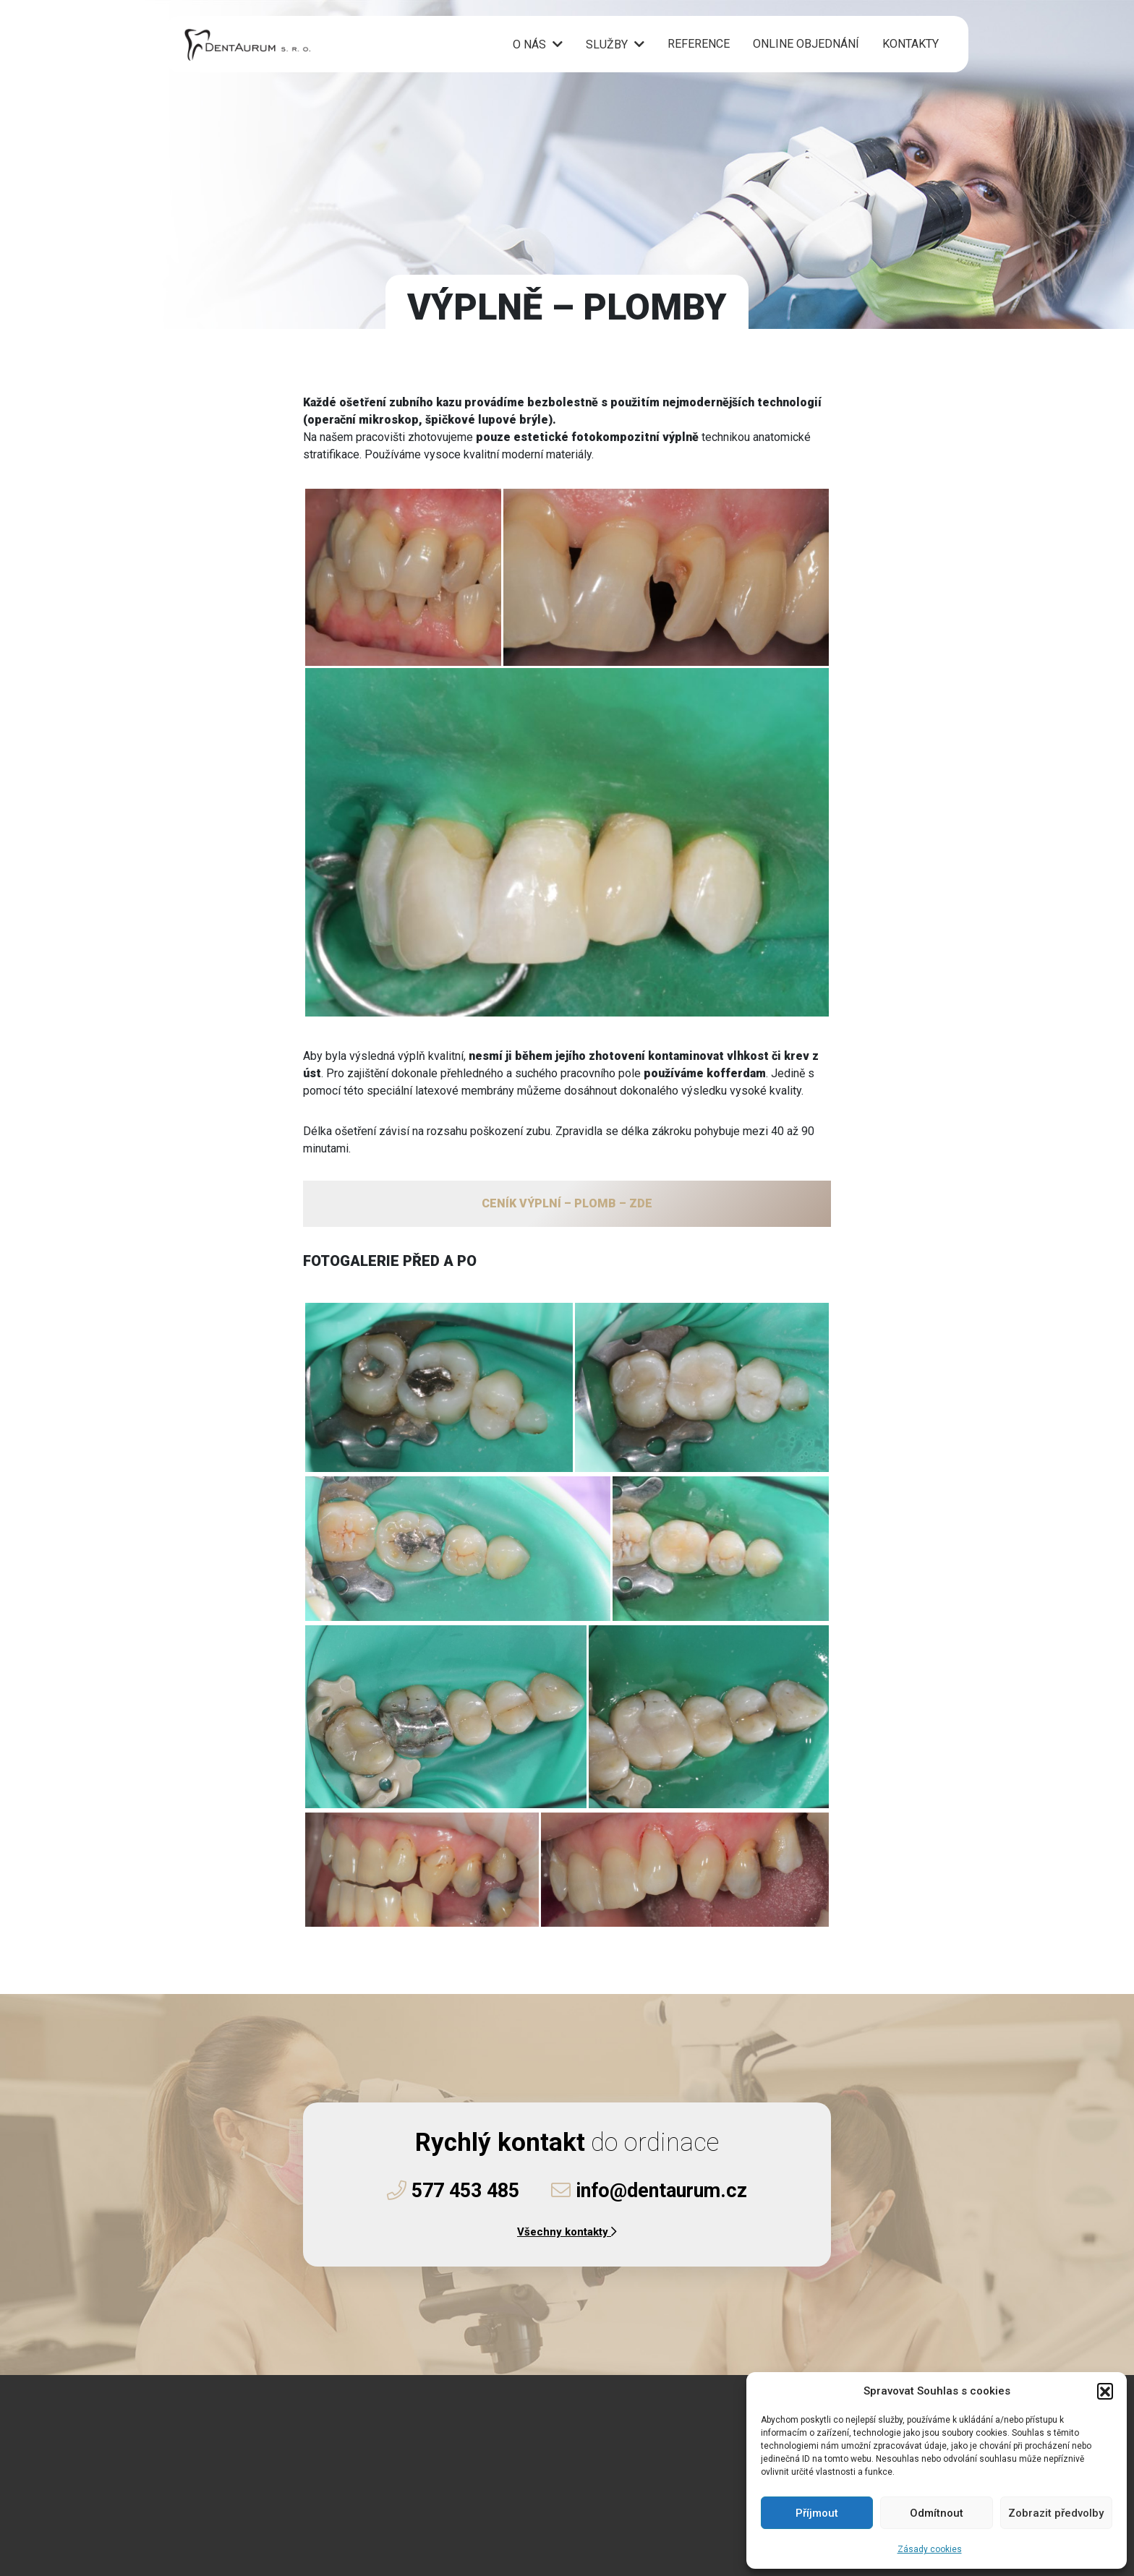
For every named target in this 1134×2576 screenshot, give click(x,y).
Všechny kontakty (567, 2231)
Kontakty (910, 45)
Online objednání (806, 45)
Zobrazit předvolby (1056, 2513)
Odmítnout (936, 2513)
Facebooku (281, 2512)
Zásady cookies (930, 2549)
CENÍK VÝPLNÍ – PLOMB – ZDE (567, 1203)
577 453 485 (453, 2190)
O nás (529, 46)
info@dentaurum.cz (649, 2190)
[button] (1105, 2391)
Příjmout (817, 2513)
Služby (607, 46)
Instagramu (367, 2512)
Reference (699, 45)
